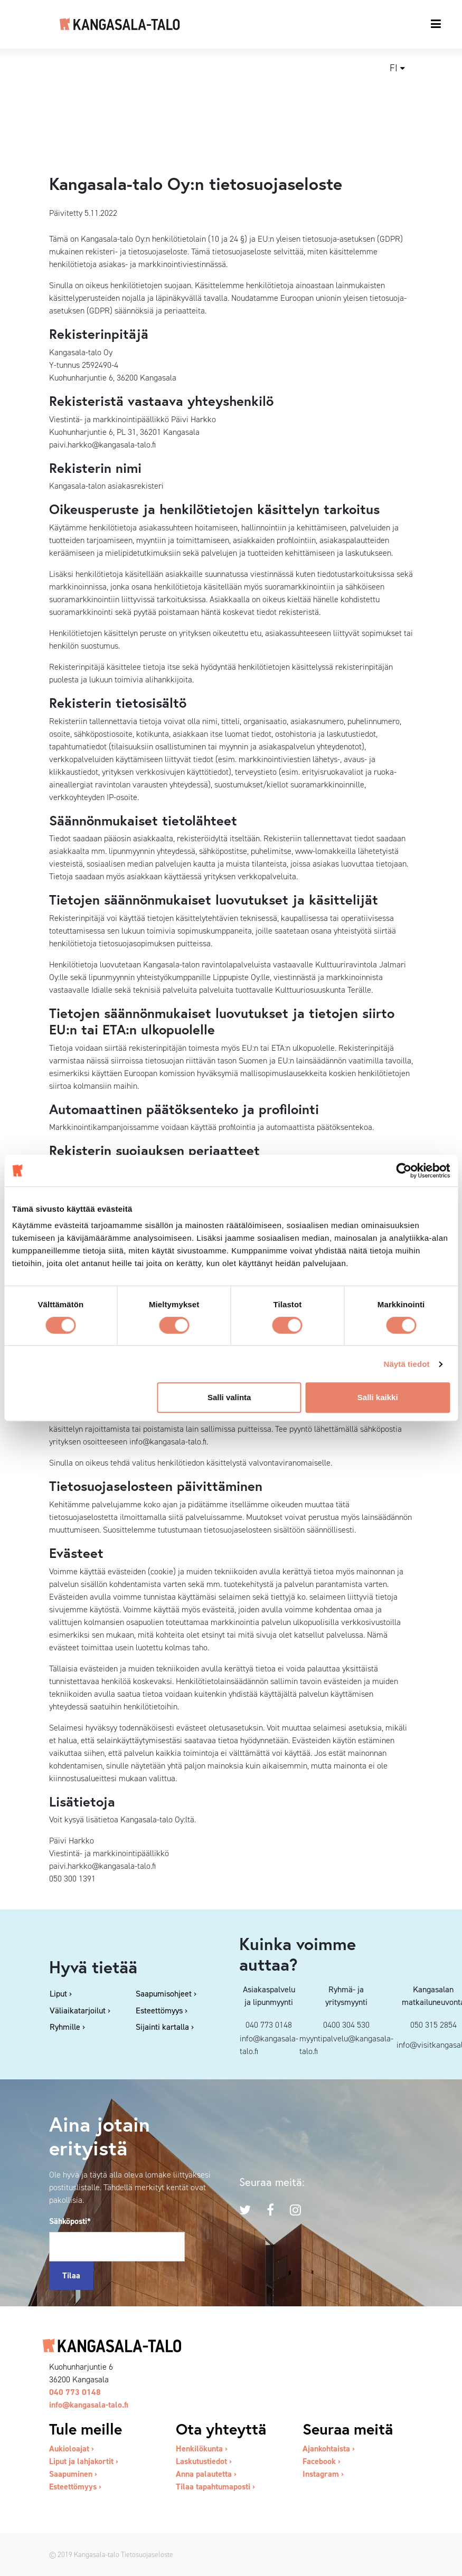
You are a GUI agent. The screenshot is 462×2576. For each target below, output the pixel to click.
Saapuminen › (73, 2473)
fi (394, 68)
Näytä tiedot (407, 1364)
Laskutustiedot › (204, 2461)
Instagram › (323, 2473)
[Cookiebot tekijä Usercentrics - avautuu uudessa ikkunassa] (403, 1170)
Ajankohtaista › (329, 2448)
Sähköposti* (70, 2221)
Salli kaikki (377, 1397)
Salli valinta (229, 1397)
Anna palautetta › (206, 2473)
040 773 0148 (75, 2392)
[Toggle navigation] (436, 24)
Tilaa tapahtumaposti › (215, 2486)
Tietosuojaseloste (147, 2554)
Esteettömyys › (75, 2486)
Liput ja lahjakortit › (83, 2461)
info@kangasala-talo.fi (88, 2404)
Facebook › (322, 2461)
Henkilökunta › (202, 2448)
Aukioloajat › (71, 2448)
